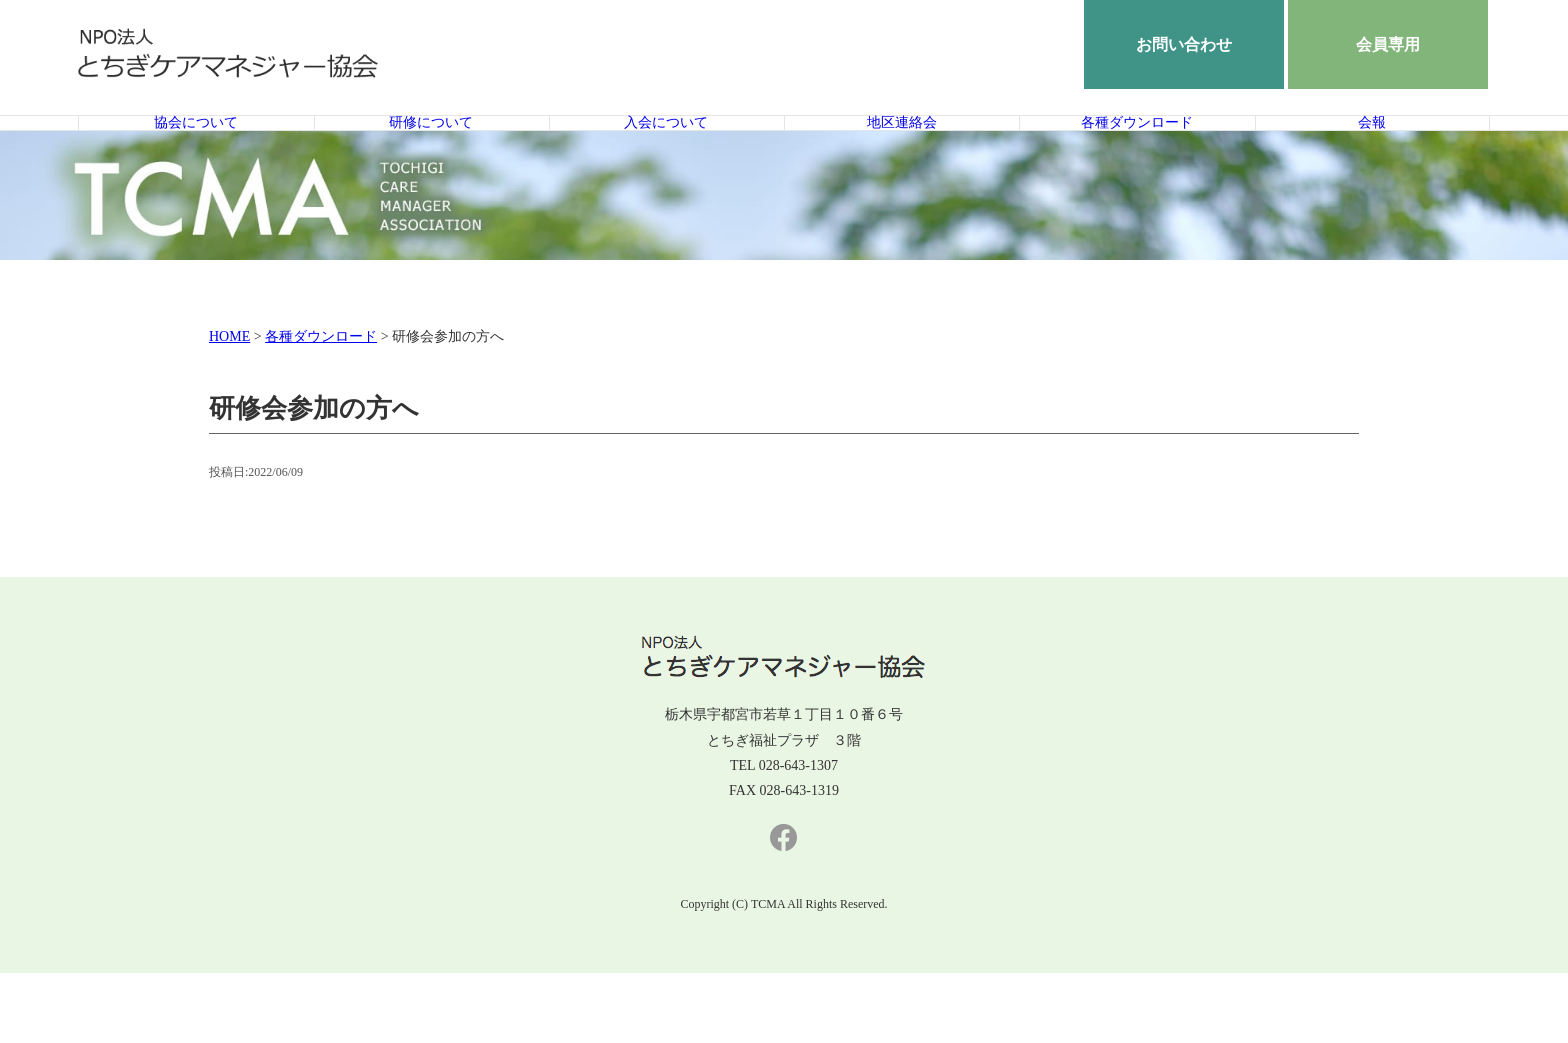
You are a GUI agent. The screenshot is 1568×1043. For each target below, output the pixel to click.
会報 (1372, 157)
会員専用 (1388, 44)
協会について (196, 157)
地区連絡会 (901, 157)
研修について (431, 157)
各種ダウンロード (1137, 157)
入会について (666, 157)
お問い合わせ (1184, 44)
